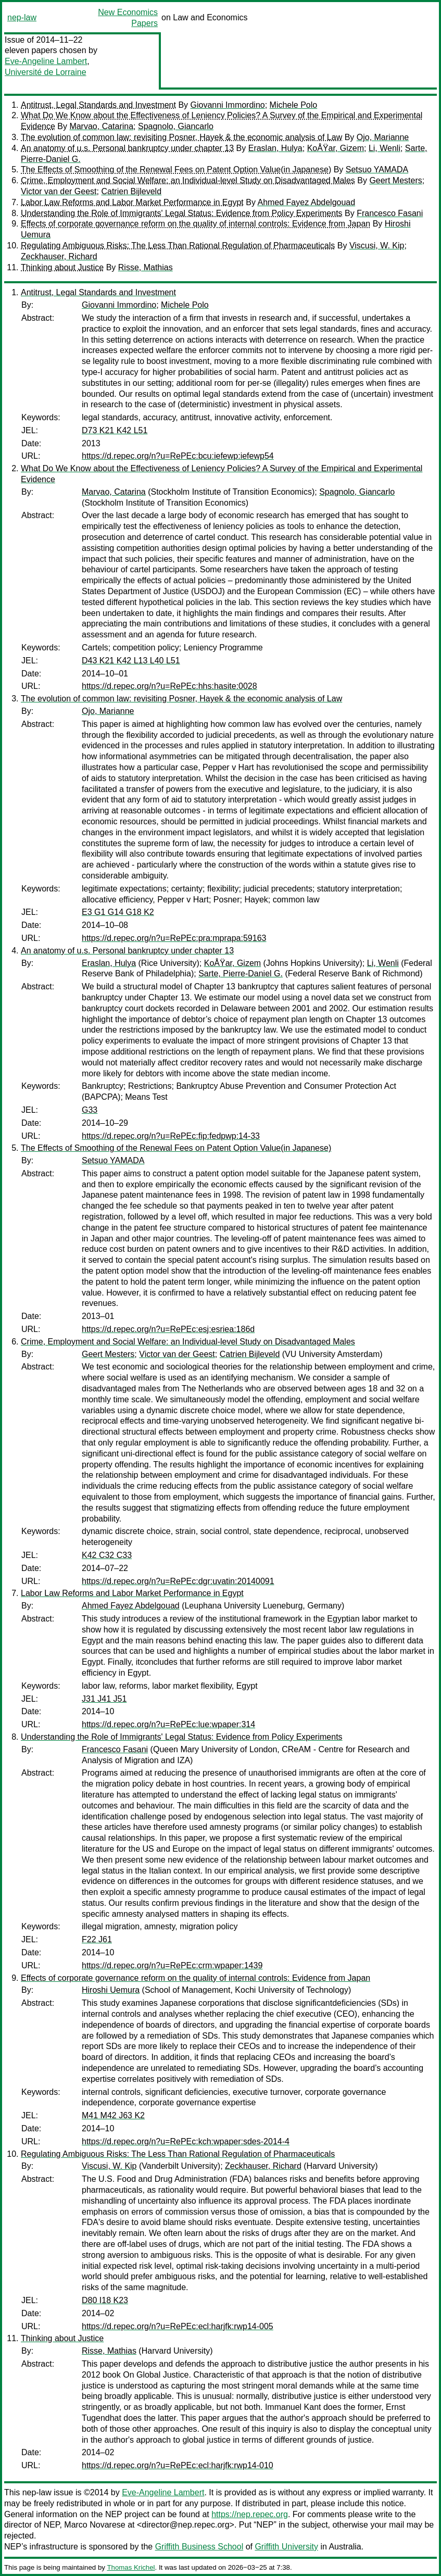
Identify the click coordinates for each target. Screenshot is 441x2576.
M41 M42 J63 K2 (113, 2115)
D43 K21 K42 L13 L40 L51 (131, 660)
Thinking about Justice (62, 267)
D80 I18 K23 (105, 2300)
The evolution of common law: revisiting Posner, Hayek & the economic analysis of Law (181, 137)
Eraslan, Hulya (275, 148)
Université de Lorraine (45, 72)
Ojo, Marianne (383, 137)
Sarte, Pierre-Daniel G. (240, 973)
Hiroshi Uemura (111, 1990)
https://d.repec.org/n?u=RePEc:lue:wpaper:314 (168, 1724)
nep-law (21, 17)
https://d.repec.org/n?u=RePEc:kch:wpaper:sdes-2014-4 (185, 2141)
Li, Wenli (384, 148)
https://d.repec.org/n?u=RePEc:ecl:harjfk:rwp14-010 (177, 2465)
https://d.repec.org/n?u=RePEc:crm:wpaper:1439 (172, 1965)
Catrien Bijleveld (131, 191)
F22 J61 (97, 1939)
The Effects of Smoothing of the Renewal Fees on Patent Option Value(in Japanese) (176, 169)
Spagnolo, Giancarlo (175, 126)
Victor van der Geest (59, 191)
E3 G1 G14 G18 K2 (118, 912)
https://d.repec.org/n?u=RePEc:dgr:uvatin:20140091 (178, 1581)
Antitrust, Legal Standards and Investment (98, 104)
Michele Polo (294, 104)
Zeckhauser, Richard (59, 256)
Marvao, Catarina (101, 126)
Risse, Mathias (145, 267)
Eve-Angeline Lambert (46, 61)
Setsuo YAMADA (377, 169)
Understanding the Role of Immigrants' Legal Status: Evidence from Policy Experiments (182, 213)
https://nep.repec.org (249, 2514)
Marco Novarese (94, 2524)
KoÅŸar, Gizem (335, 148)
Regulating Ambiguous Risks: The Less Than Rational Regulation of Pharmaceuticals (178, 245)
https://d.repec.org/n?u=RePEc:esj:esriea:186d (168, 1329)
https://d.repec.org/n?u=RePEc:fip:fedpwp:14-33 (171, 1136)
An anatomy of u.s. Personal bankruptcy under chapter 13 (127, 148)
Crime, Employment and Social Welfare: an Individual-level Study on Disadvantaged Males (188, 180)
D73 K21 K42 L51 (114, 430)
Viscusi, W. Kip (377, 245)
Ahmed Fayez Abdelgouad (306, 202)
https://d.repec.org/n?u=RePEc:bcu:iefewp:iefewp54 (178, 455)
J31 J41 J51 (104, 1698)
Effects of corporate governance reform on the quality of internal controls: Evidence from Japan (195, 223)
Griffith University (286, 2546)
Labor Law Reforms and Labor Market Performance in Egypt (132, 202)
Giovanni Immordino (228, 104)
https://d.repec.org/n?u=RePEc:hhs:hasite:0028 (169, 686)
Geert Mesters (395, 180)
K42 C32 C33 (107, 1555)
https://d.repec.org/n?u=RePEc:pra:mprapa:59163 (174, 938)
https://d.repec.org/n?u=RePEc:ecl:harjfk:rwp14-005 (177, 2326)
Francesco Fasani (390, 213)
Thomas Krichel (131, 2567)
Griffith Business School (199, 2546)
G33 (89, 1109)
